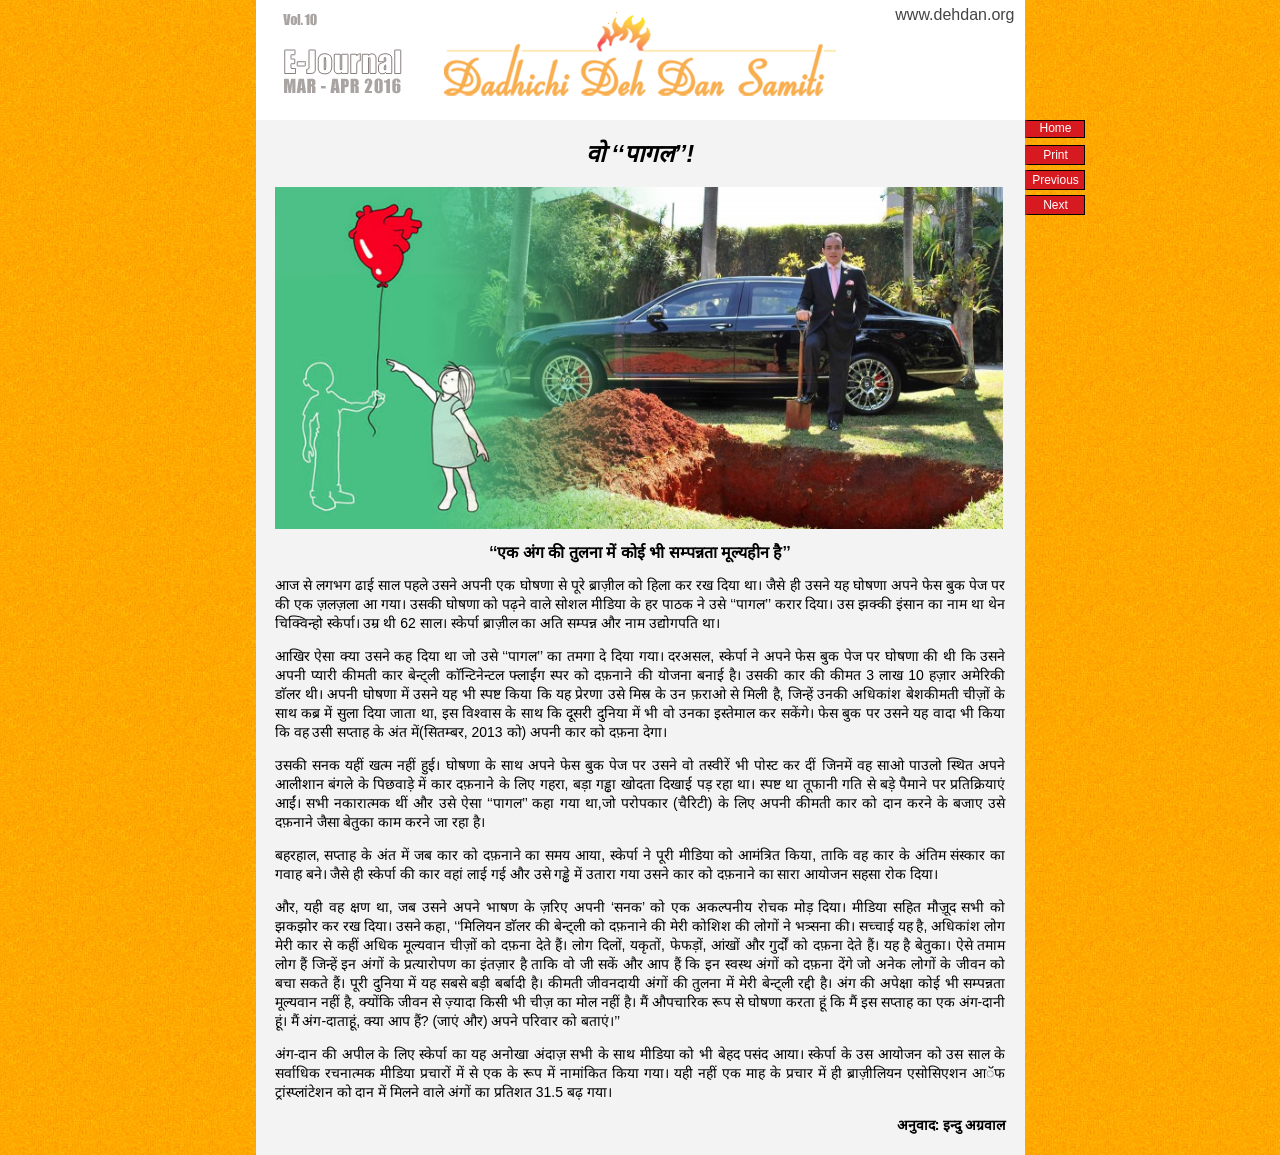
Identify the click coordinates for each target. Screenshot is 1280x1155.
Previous (1055, 180)
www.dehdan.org (954, 14)
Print (1055, 155)
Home (1055, 128)
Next (1055, 205)
